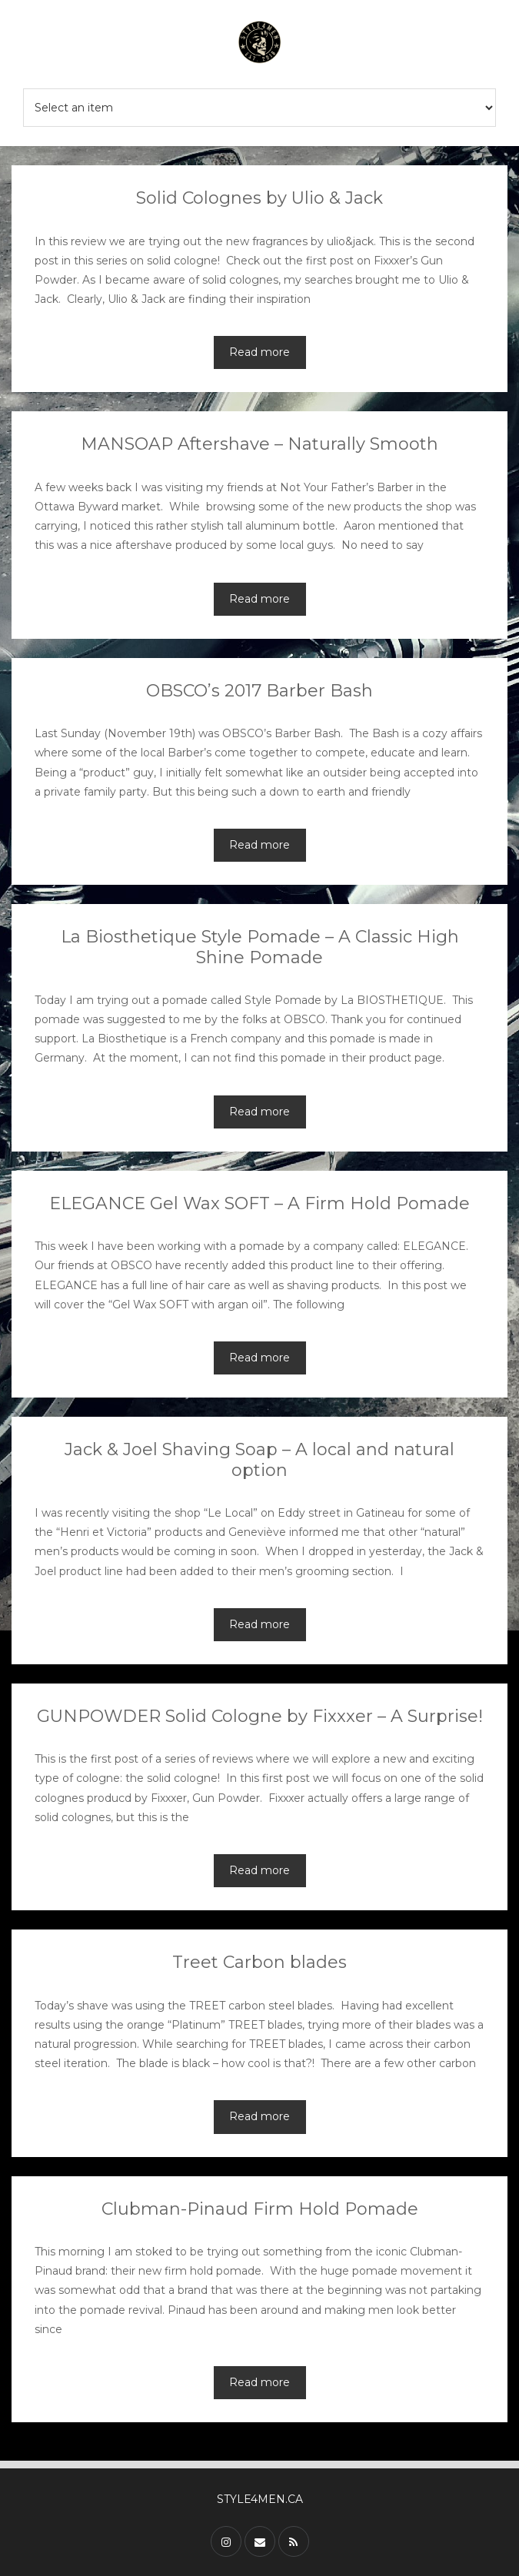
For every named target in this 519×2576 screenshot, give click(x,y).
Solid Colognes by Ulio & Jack (259, 198)
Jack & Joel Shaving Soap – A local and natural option (259, 1459)
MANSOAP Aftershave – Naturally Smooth (259, 444)
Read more (259, 352)
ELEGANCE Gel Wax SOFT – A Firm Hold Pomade (259, 1203)
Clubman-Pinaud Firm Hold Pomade (259, 2209)
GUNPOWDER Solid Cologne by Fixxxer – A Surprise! (260, 1716)
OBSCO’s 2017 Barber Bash (259, 690)
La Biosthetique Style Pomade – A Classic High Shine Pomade (260, 946)
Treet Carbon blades (259, 1962)
